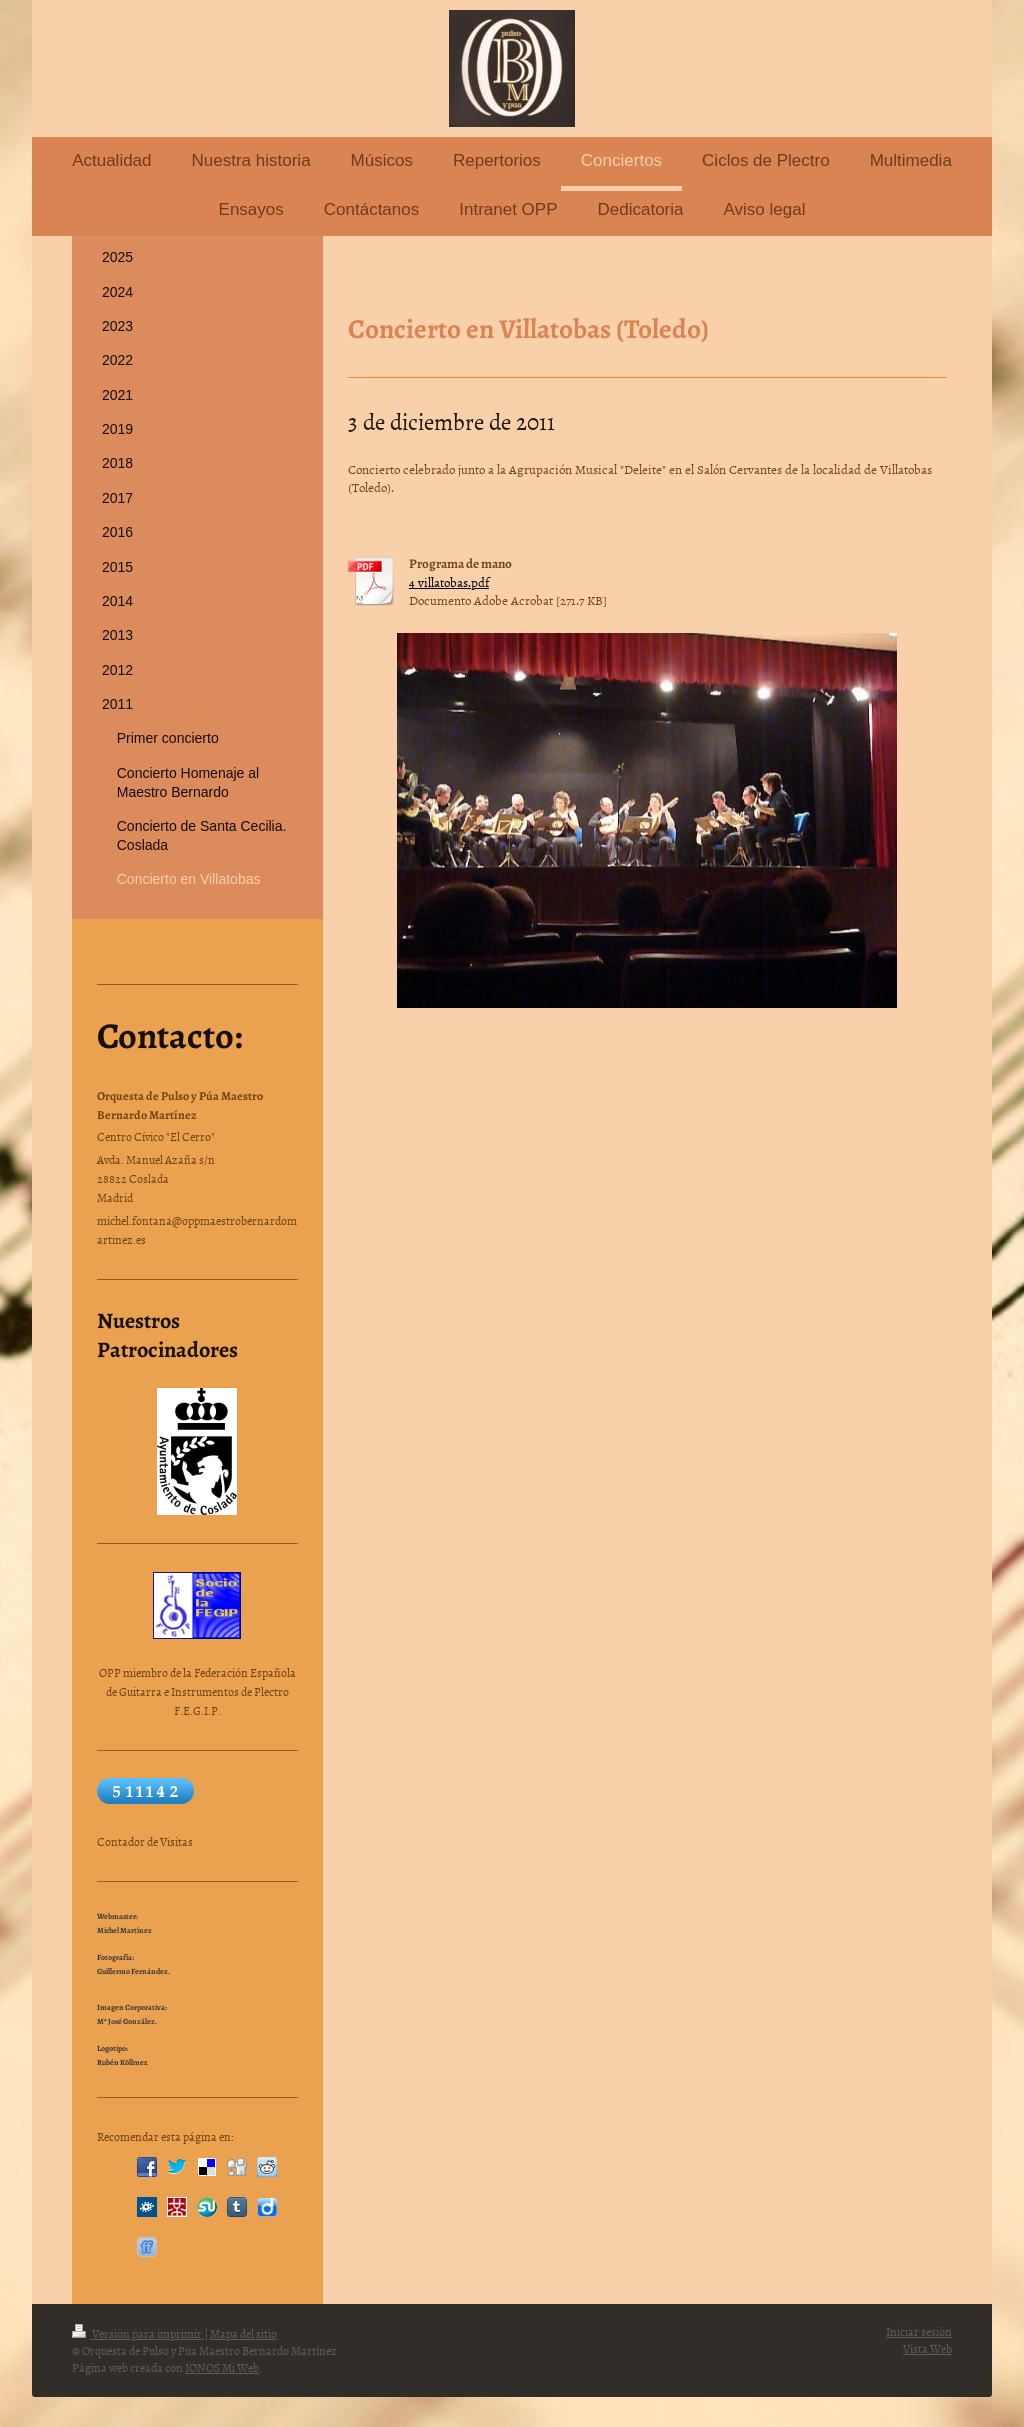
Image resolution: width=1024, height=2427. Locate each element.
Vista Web (927, 2349)
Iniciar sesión (919, 2332)
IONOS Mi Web (222, 2368)
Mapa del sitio (243, 2334)
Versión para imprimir (138, 2334)
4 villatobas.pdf (449, 582)
